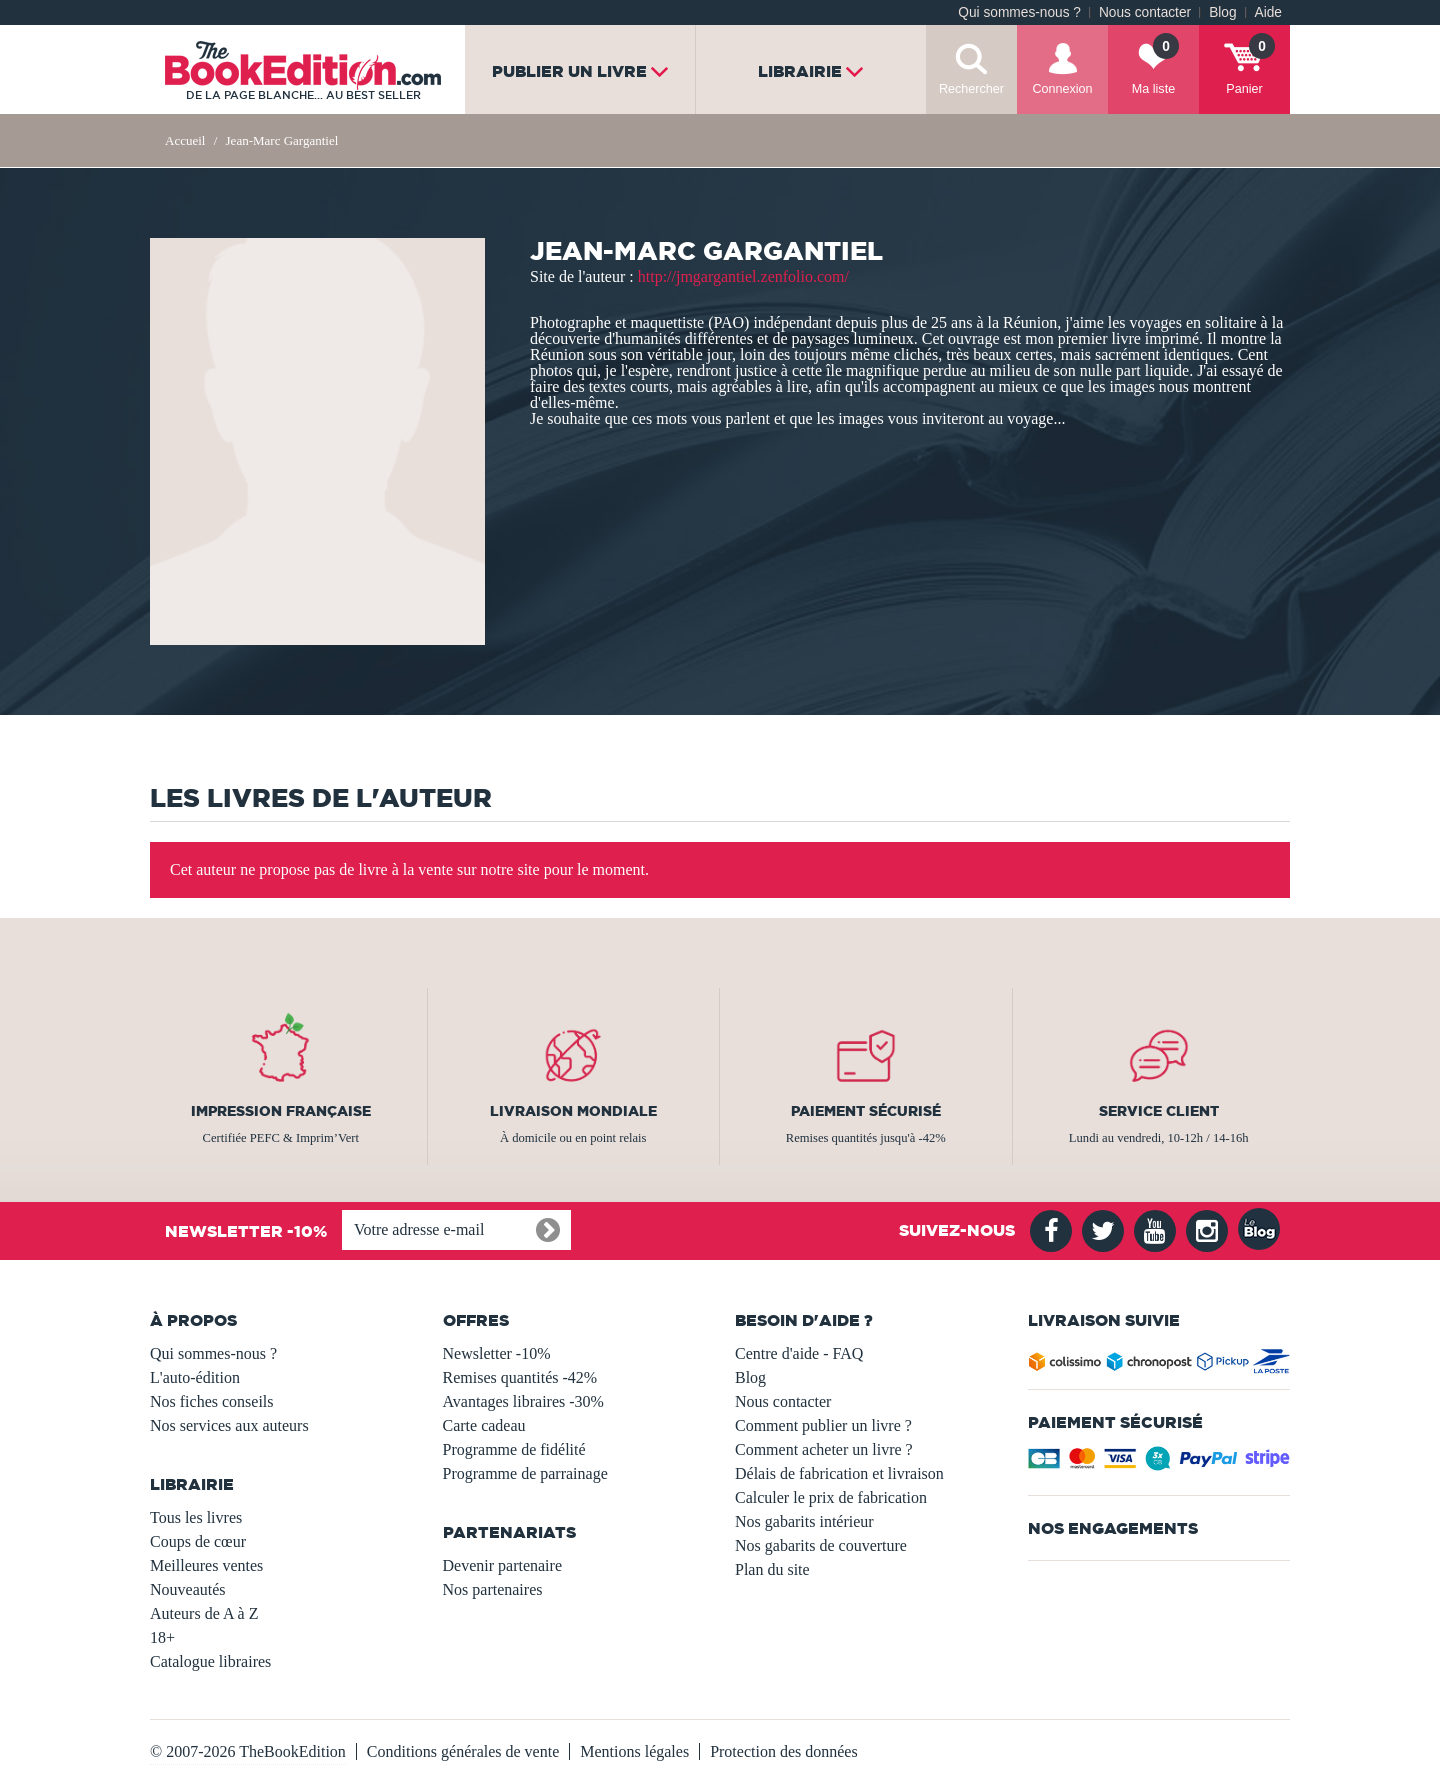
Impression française (281, 1111)
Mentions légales (634, 1751)
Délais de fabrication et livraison (839, 1473)
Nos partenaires (493, 1589)
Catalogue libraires (210, 1661)
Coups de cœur (198, 1541)
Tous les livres (196, 1517)
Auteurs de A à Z (204, 1613)
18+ (162, 1637)
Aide (1268, 12)
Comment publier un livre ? (823, 1425)
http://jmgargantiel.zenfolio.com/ (743, 276)
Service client (1159, 1111)
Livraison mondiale (573, 1111)
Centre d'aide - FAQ (799, 1353)
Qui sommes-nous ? (1019, 12)
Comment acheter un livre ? (824, 1449)
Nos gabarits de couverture (821, 1545)
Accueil (185, 140)
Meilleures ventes (206, 1565)
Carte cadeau (484, 1425)
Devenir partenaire (502, 1565)
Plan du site (772, 1569)
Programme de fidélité (514, 1449)
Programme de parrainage (525, 1473)
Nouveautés (188, 1589)
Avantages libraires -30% (523, 1401)
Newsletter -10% (497, 1353)
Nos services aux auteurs (229, 1425)
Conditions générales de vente (463, 1751)
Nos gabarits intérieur (804, 1521)
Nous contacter (1145, 12)
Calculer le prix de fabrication (831, 1497)
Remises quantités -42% (520, 1377)
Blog (1222, 12)
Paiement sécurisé (866, 1111)
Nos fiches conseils (212, 1401)
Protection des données (784, 1751)
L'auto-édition (195, 1377)
